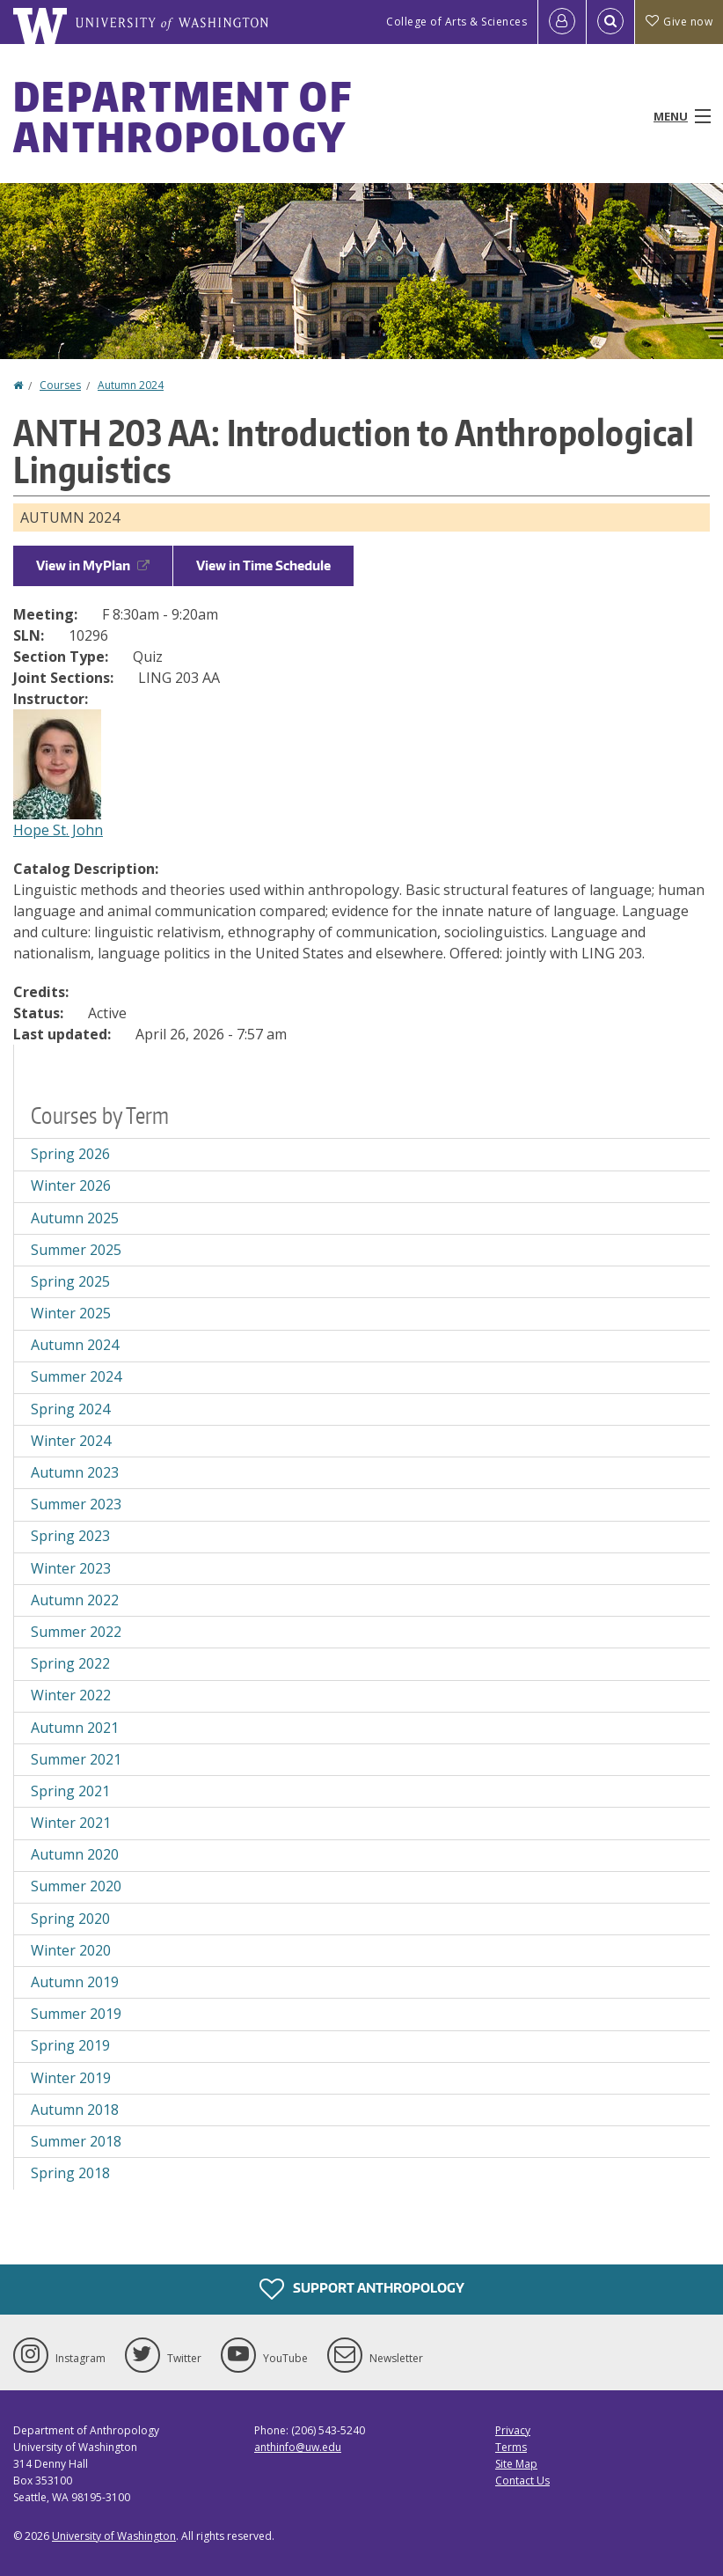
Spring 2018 (70, 2173)
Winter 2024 (71, 1440)
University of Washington (114, 2535)
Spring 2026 (70, 1153)
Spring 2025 (70, 1281)
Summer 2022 (76, 1631)
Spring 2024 (70, 1409)
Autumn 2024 (131, 385)
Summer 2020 (76, 1886)
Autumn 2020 (75, 1854)
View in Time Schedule (263, 565)
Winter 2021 (71, 1822)
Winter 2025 (71, 1313)
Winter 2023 (71, 1568)
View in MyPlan (93, 565)
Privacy (512, 2430)
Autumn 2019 (75, 1982)
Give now (679, 21)
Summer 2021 (76, 1759)
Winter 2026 (71, 1185)
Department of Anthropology (182, 116)
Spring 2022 (70, 1663)
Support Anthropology (361, 2289)
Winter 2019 (71, 2078)
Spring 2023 (70, 1535)
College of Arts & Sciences (456, 21)
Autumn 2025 (75, 1218)
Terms (511, 2447)
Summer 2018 (76, 2141)
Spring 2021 (70, 1791)
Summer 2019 (76, 2013)
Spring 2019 (70, 2045)
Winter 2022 (71, 1695)
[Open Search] (610, 22)
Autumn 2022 (75, 1600)
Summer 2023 (76, 1504)
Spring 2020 (70, 1918)
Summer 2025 (76, 1249)
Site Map (516, 2463)
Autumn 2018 (75, 2109)
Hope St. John (58, 830)
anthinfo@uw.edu (297, 2447)
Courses (60, 385)
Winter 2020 (71, 1950)
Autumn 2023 (75, 1472)
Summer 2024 (76, 1376)
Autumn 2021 (75, 1727)
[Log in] (562, 22)
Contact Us (522, 2480)
